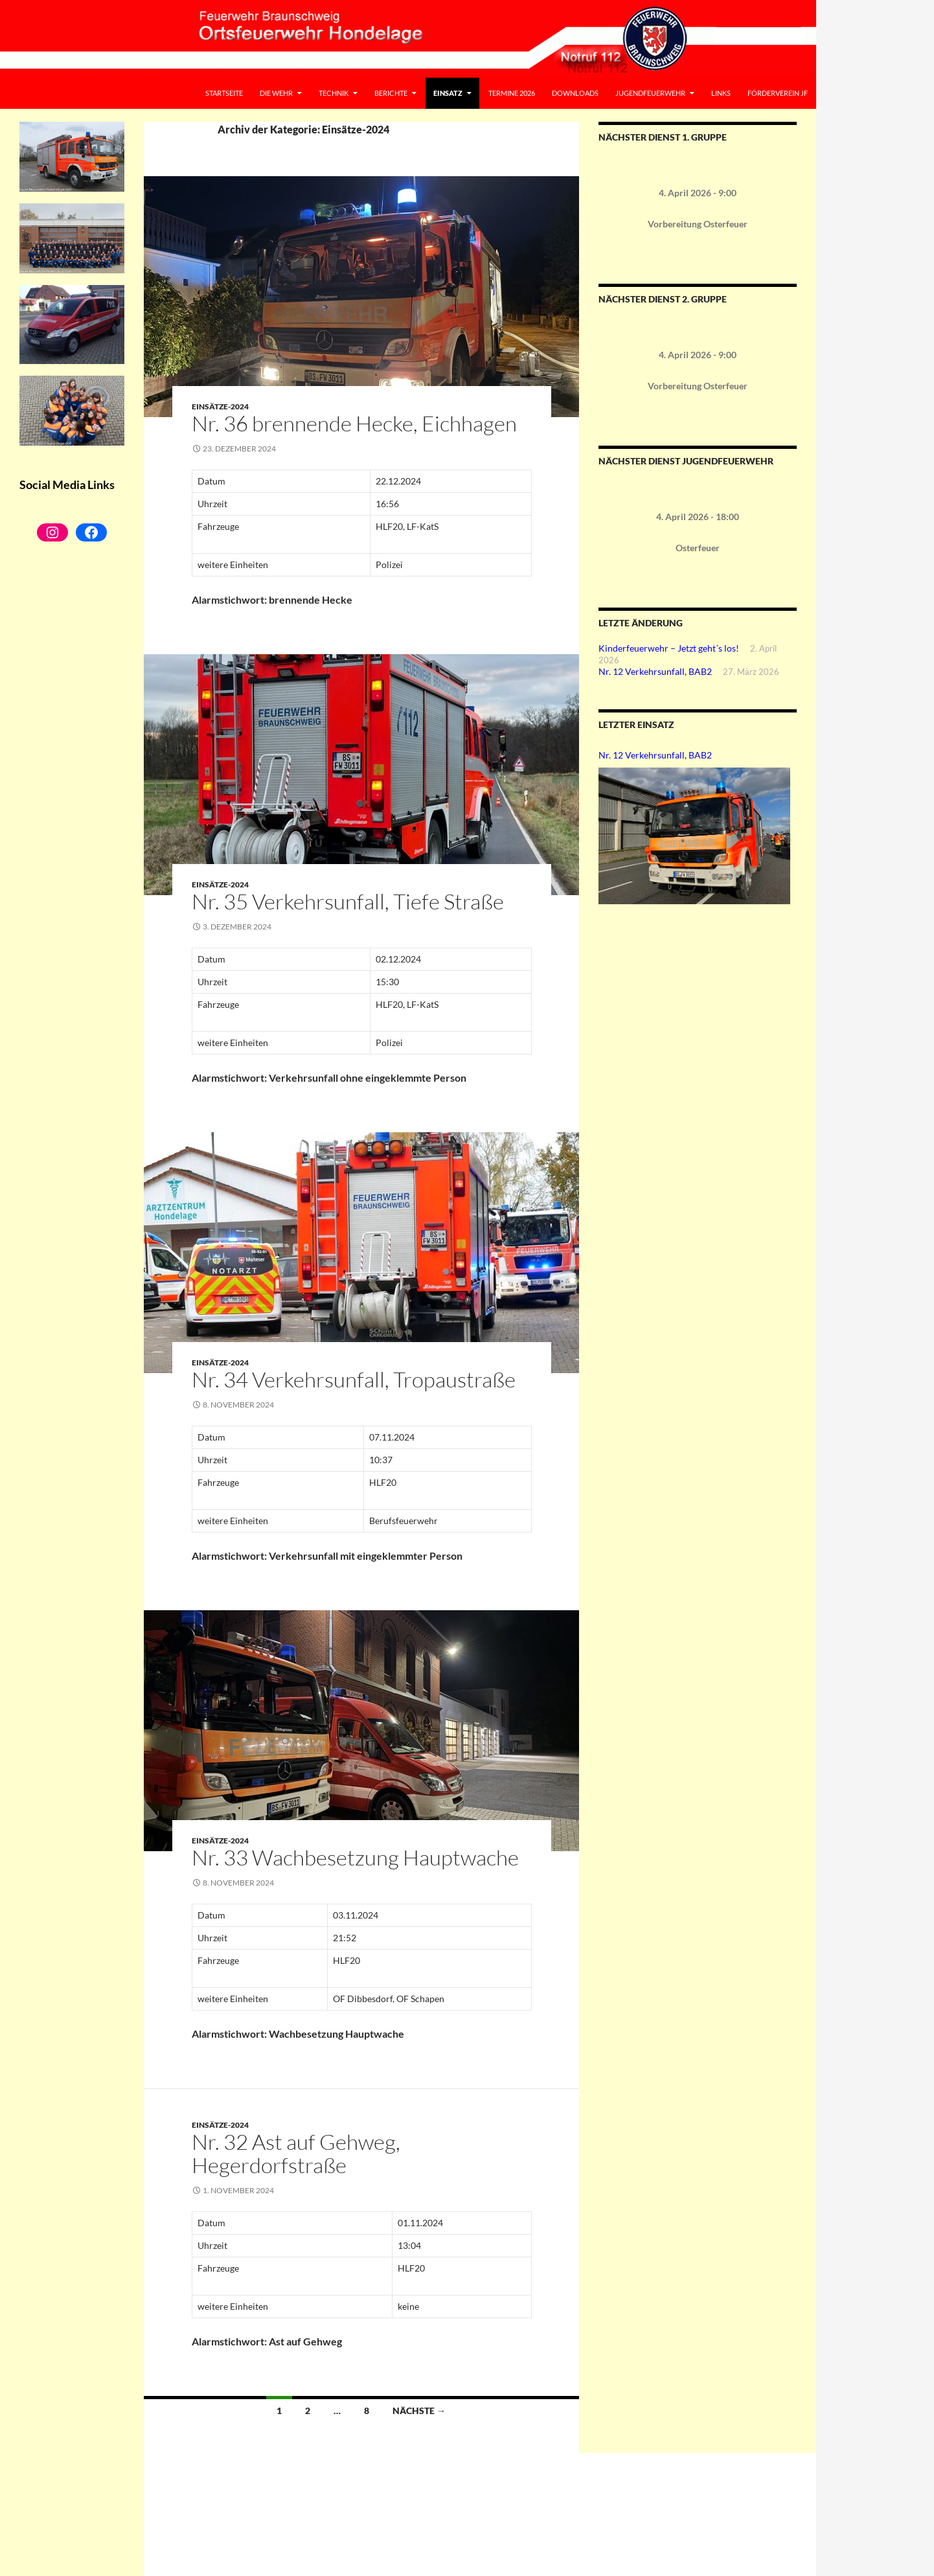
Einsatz (447, 93)
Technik (333, 93)
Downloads (575, 93)
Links (721, 93)
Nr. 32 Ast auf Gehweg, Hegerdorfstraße (296, 2153)
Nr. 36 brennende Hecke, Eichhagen (354, 423)
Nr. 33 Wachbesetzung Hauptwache (355, 1857)
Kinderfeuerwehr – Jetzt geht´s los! (668, 648)
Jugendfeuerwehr (650, 93)
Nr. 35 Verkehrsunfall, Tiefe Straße (348, 901)
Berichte (390, 93)
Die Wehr (276, 93)
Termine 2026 (511, 93)
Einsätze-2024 (220, 406)
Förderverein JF (777, 93)
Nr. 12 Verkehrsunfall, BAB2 (655, 671)
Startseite (224, 93)
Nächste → (419, 2410)
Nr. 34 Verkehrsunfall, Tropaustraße (354, 1379)
